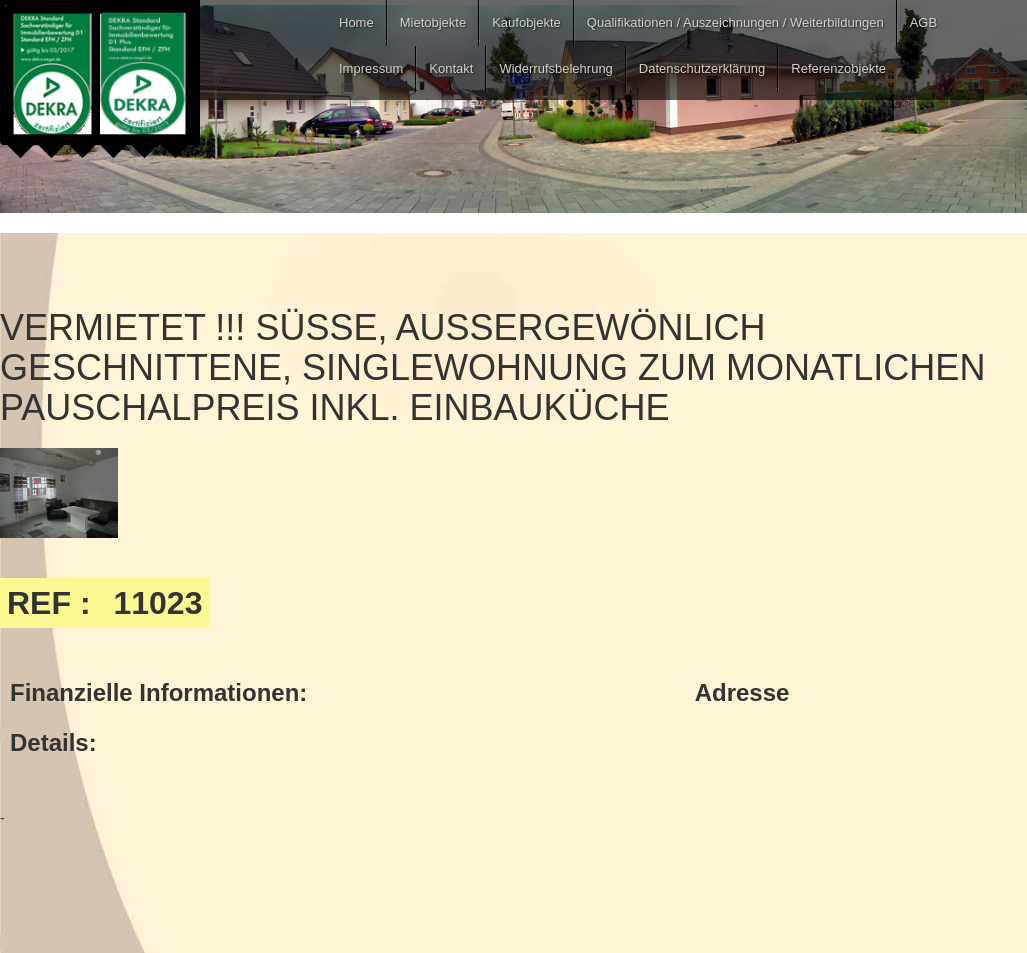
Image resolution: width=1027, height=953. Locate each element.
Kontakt (451, 68)
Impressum (371, 68)
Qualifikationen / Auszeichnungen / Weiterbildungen (735, 22)
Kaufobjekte (526, 22)
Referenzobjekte (838, 68)
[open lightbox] (59, 493)
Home (356, 22)
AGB (923, 22)
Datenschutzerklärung (702, 68)
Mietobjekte (433, 22)
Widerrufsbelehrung (555, 68)
